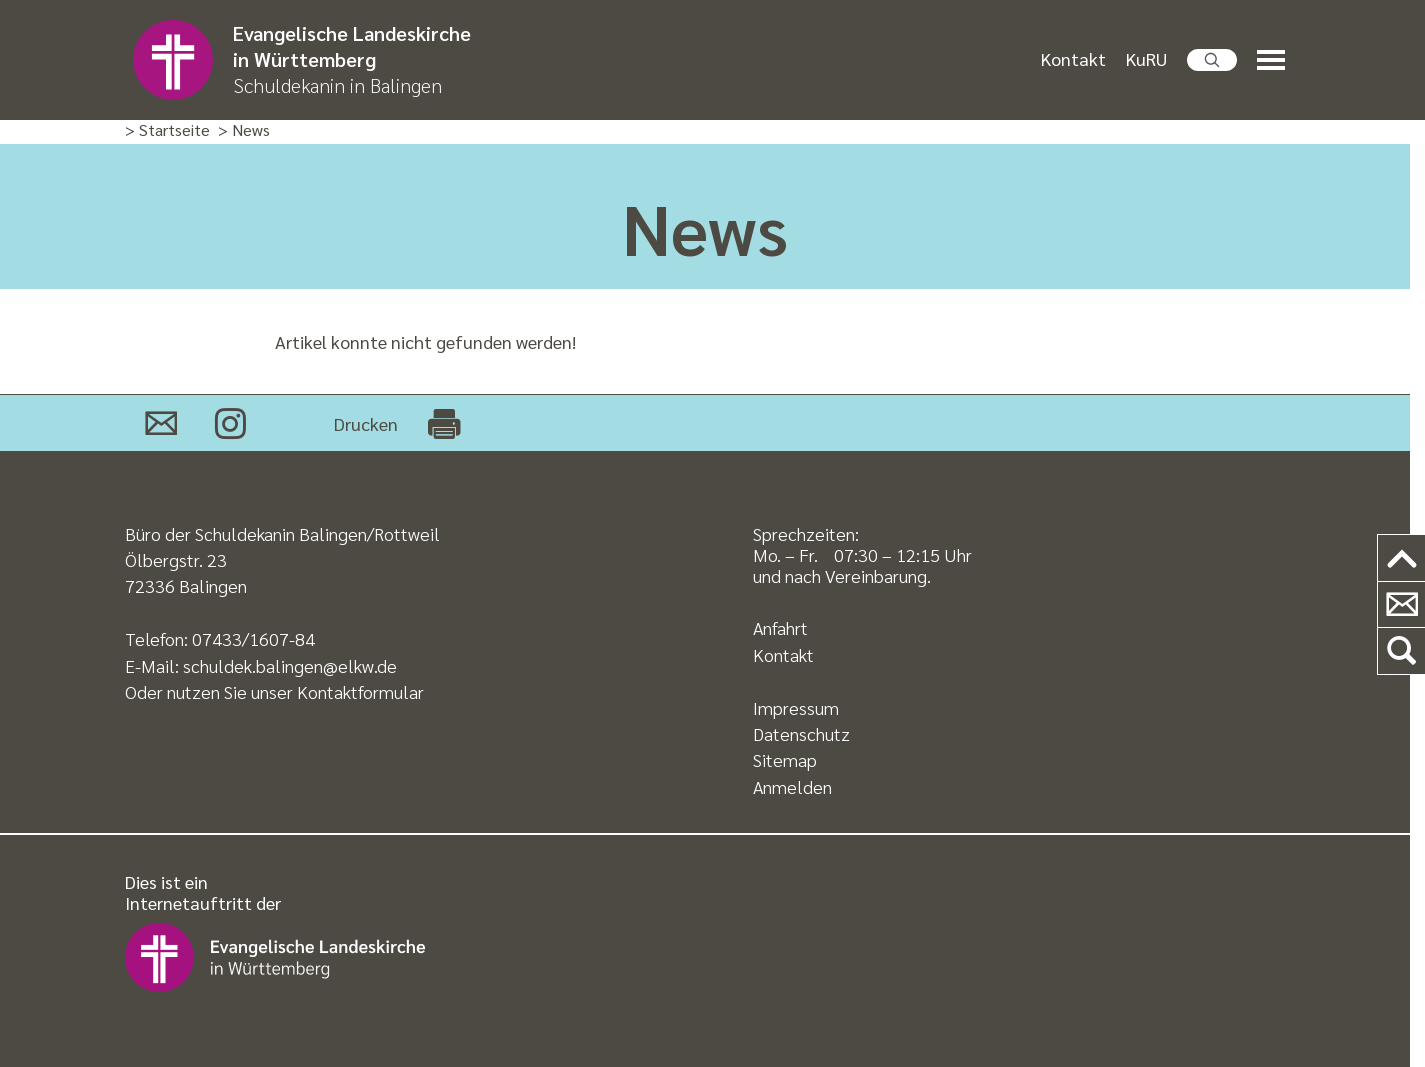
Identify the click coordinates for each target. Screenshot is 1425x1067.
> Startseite (167, 130)
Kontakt (1073, 58)
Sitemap (785, 759)
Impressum (796, 707)
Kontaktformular (360, 691)
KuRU (1146, 58)
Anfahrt (780, 627)
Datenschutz (801, 733)
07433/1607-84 (253, 638)
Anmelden (792, 786)
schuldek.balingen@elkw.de (290, 665)
